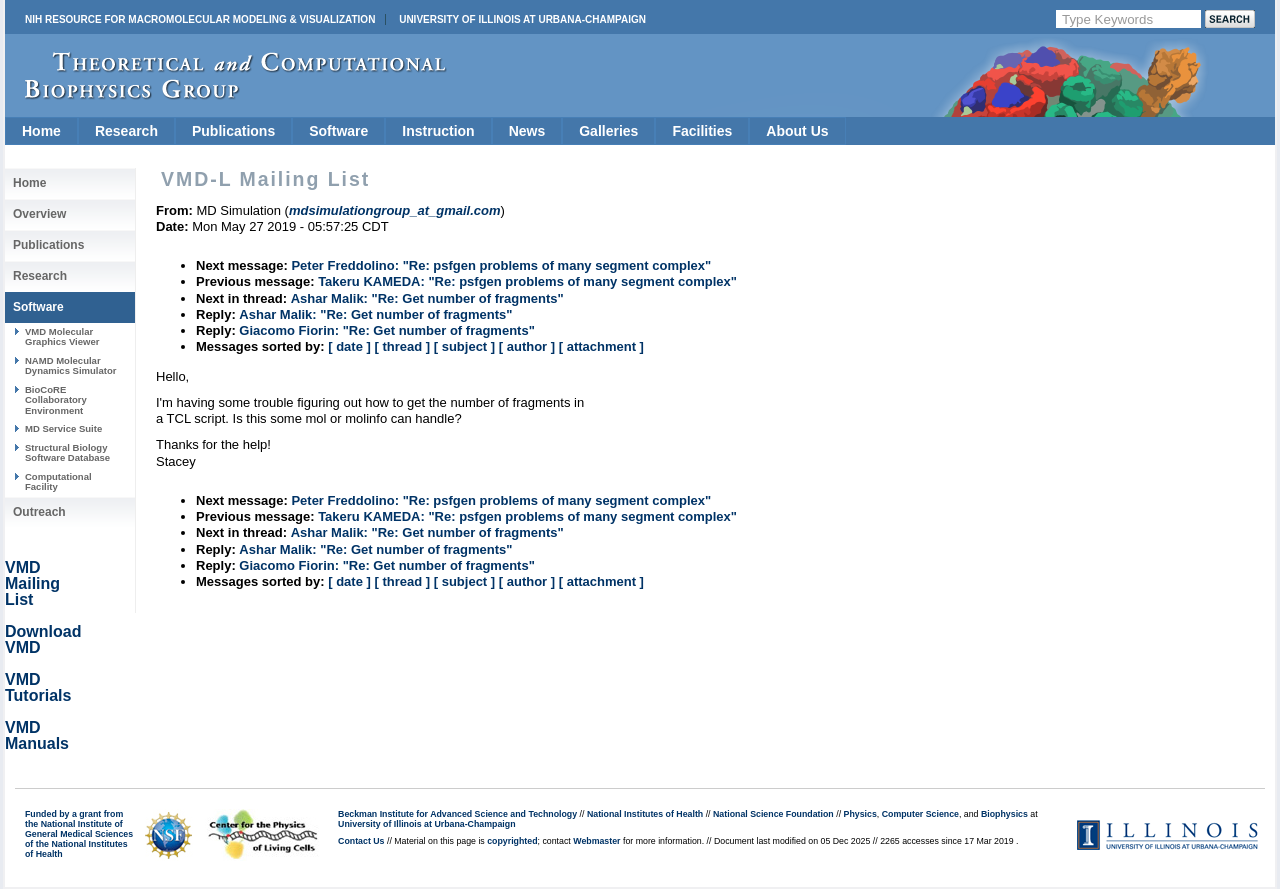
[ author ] (527, 346)
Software (338, 131)
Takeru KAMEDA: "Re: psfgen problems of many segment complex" (527, 281)
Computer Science (920, 814)
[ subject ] (464, 346)
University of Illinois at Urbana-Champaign (522, 19)
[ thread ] (402, 346)
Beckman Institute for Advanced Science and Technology (457, 814)
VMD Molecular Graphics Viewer (62, 336)
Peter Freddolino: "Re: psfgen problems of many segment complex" (501, 265)
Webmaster (596, 841)
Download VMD (43, 639)
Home (41, 131)
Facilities (702, 131)
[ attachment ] (601, 346)
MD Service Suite (63, 428)
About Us (797, 131)
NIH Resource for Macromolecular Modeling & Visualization (200, 19)
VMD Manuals (37, 735)
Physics (860, 814)
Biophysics (1004, 814)
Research (126, 131)
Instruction (438, 131)
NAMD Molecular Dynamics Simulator (71, 365)
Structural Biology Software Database (67, 452)
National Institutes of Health (645, 814)
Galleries (608, 131)
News (527, 131)
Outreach (39, 512)
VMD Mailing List (32, 583)
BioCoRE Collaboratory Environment (56, 400)
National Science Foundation (773, 814)
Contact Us (361, 841)
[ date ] (349, 346)
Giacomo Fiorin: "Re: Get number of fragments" (386, 330)
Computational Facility (58, 481)
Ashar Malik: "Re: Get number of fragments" (427, 298)
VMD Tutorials (38, 687)
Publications (233, 131)
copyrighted (512, 841)
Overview (39, 214)
